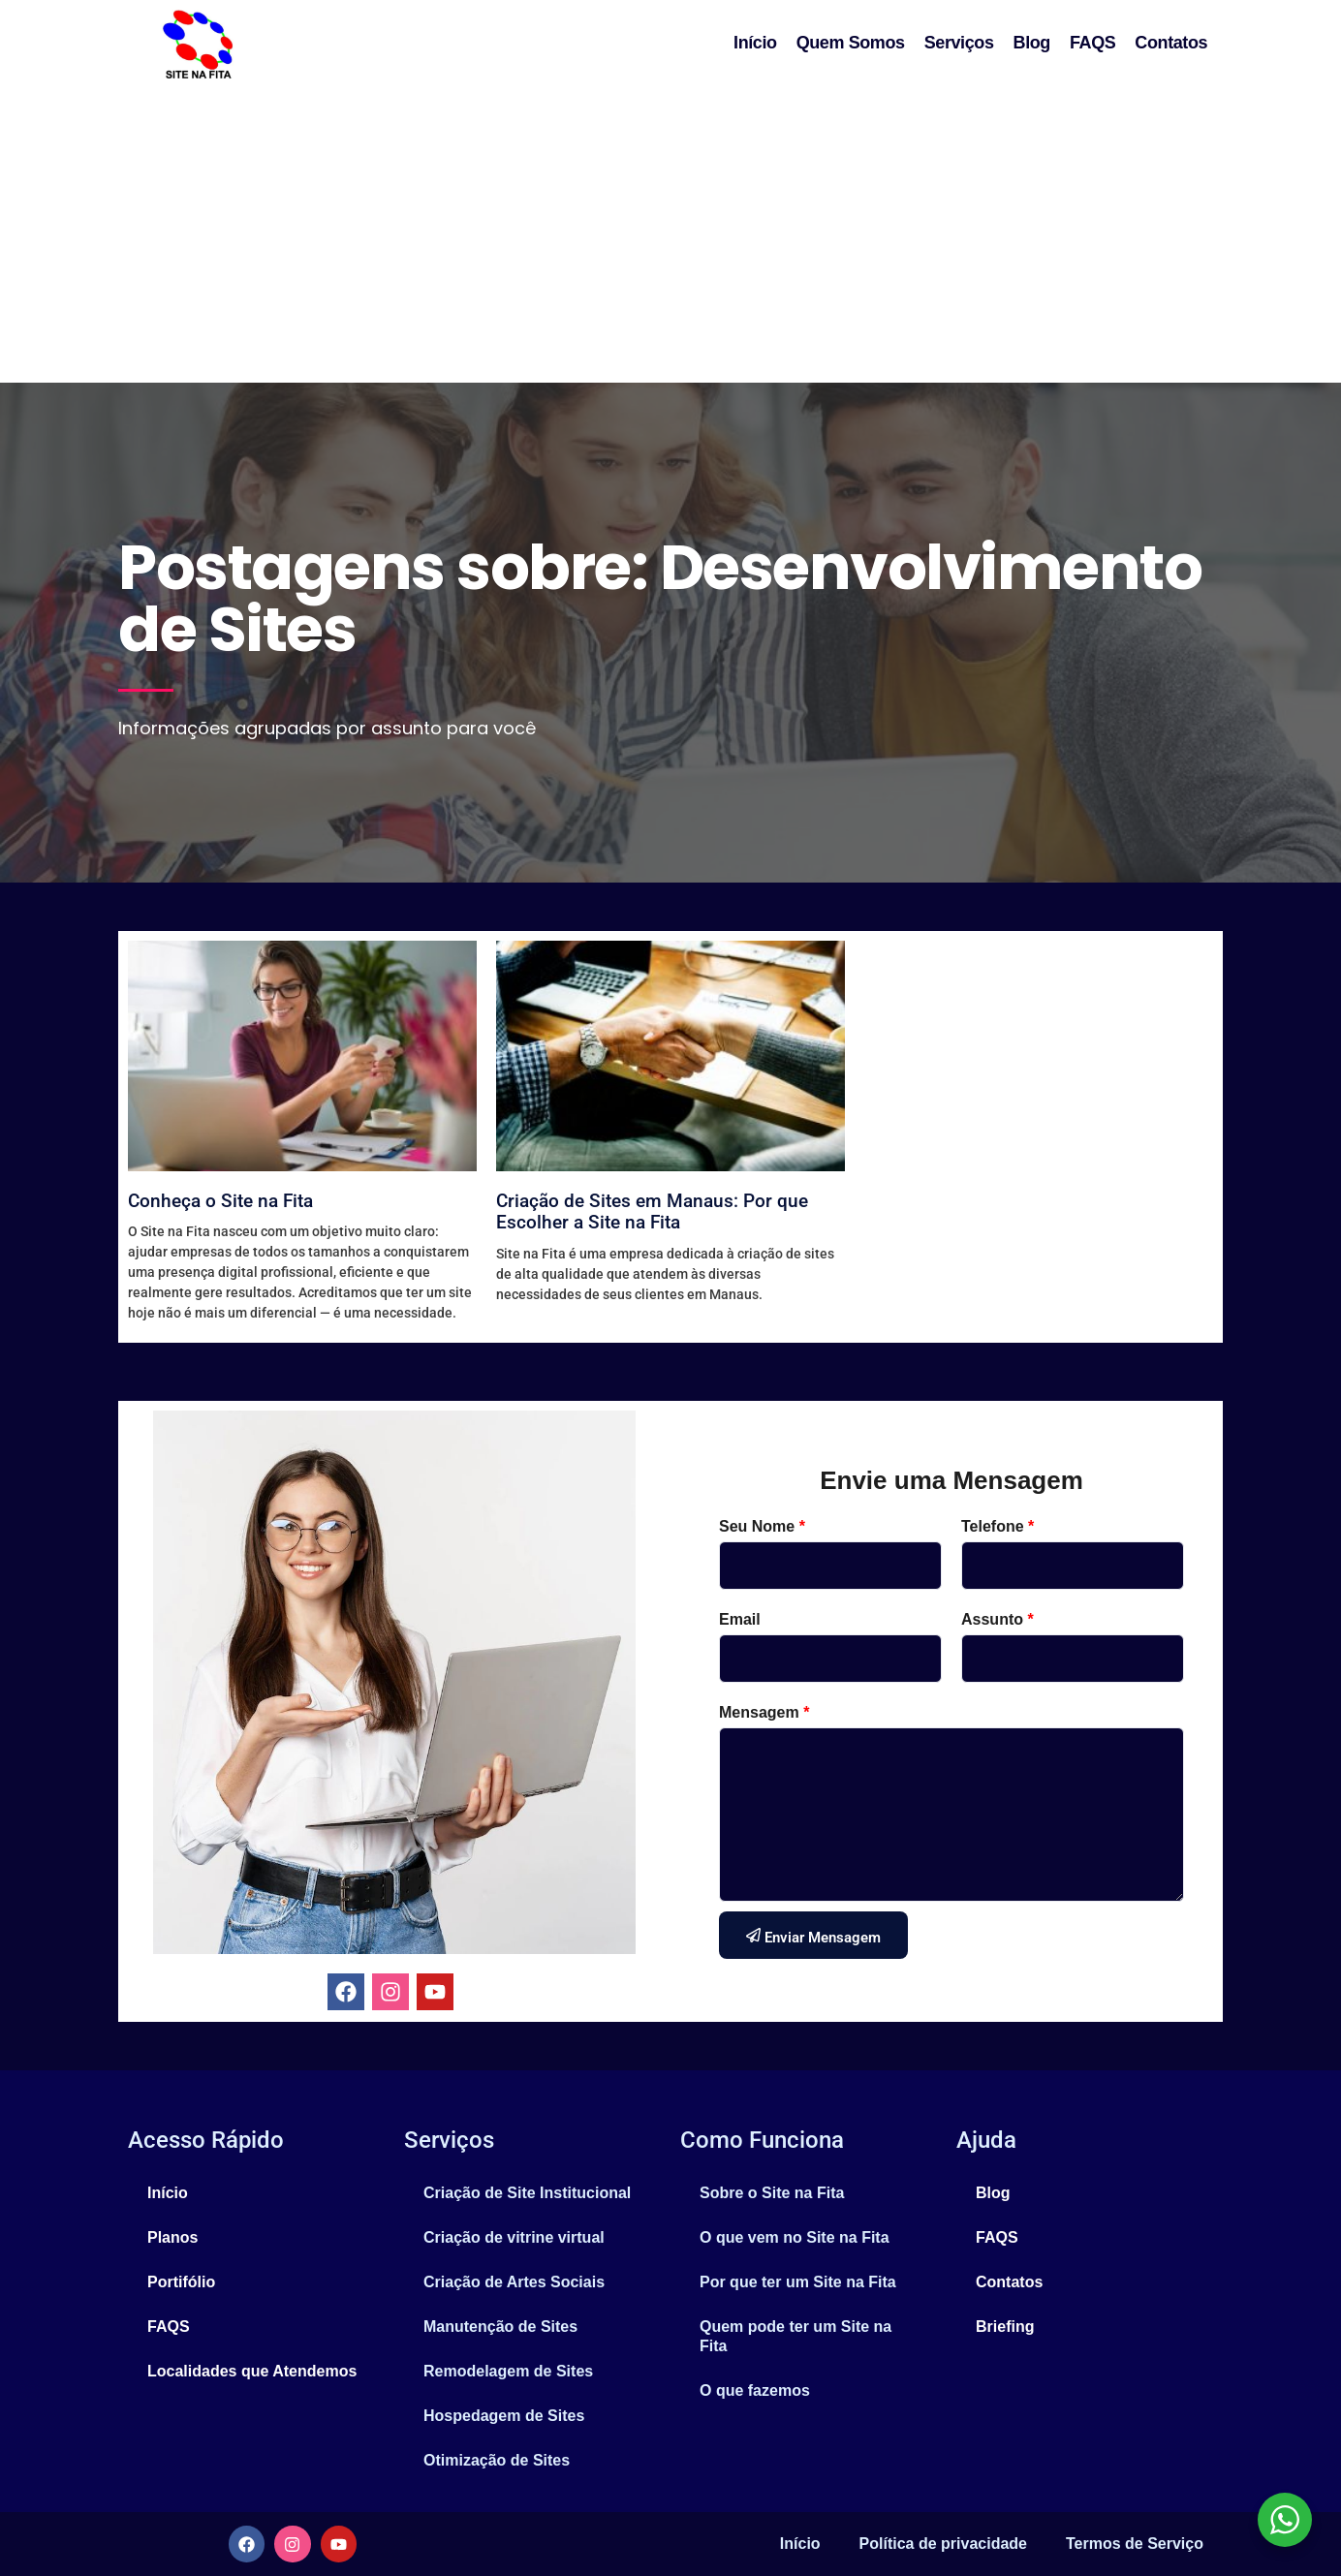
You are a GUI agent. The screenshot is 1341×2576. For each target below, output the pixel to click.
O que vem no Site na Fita (794, 2237)
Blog (1032, 42)
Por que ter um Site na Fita (798, 2282)
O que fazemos (755, 2390)
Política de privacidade (943, 2543)
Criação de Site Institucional (527, 2193)
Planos (172, 2237)
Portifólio (181, 2282)
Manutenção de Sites (500, 2326)
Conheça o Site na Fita (220, 1201)
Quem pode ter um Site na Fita (795, 2336)
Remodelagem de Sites (508, 2371)
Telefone (997, 1526)
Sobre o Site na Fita (772, 2193)
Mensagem (764, 1712)
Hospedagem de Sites (503, 2415)
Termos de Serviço (1134, 2543)
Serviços (959, 42)
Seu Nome (762, 1526)
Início (755, 42)
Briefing (1005, 2326)
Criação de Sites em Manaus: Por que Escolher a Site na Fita (652, 1212)
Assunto (997, 1619)
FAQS (1092, 42)
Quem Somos (850, 42)
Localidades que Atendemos (252, 2371)
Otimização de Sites (496, 2460)
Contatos (1171, 42)
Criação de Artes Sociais (514, 2282)
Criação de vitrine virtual (514, 2237)
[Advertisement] (670, 237)
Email (740, 1619)
